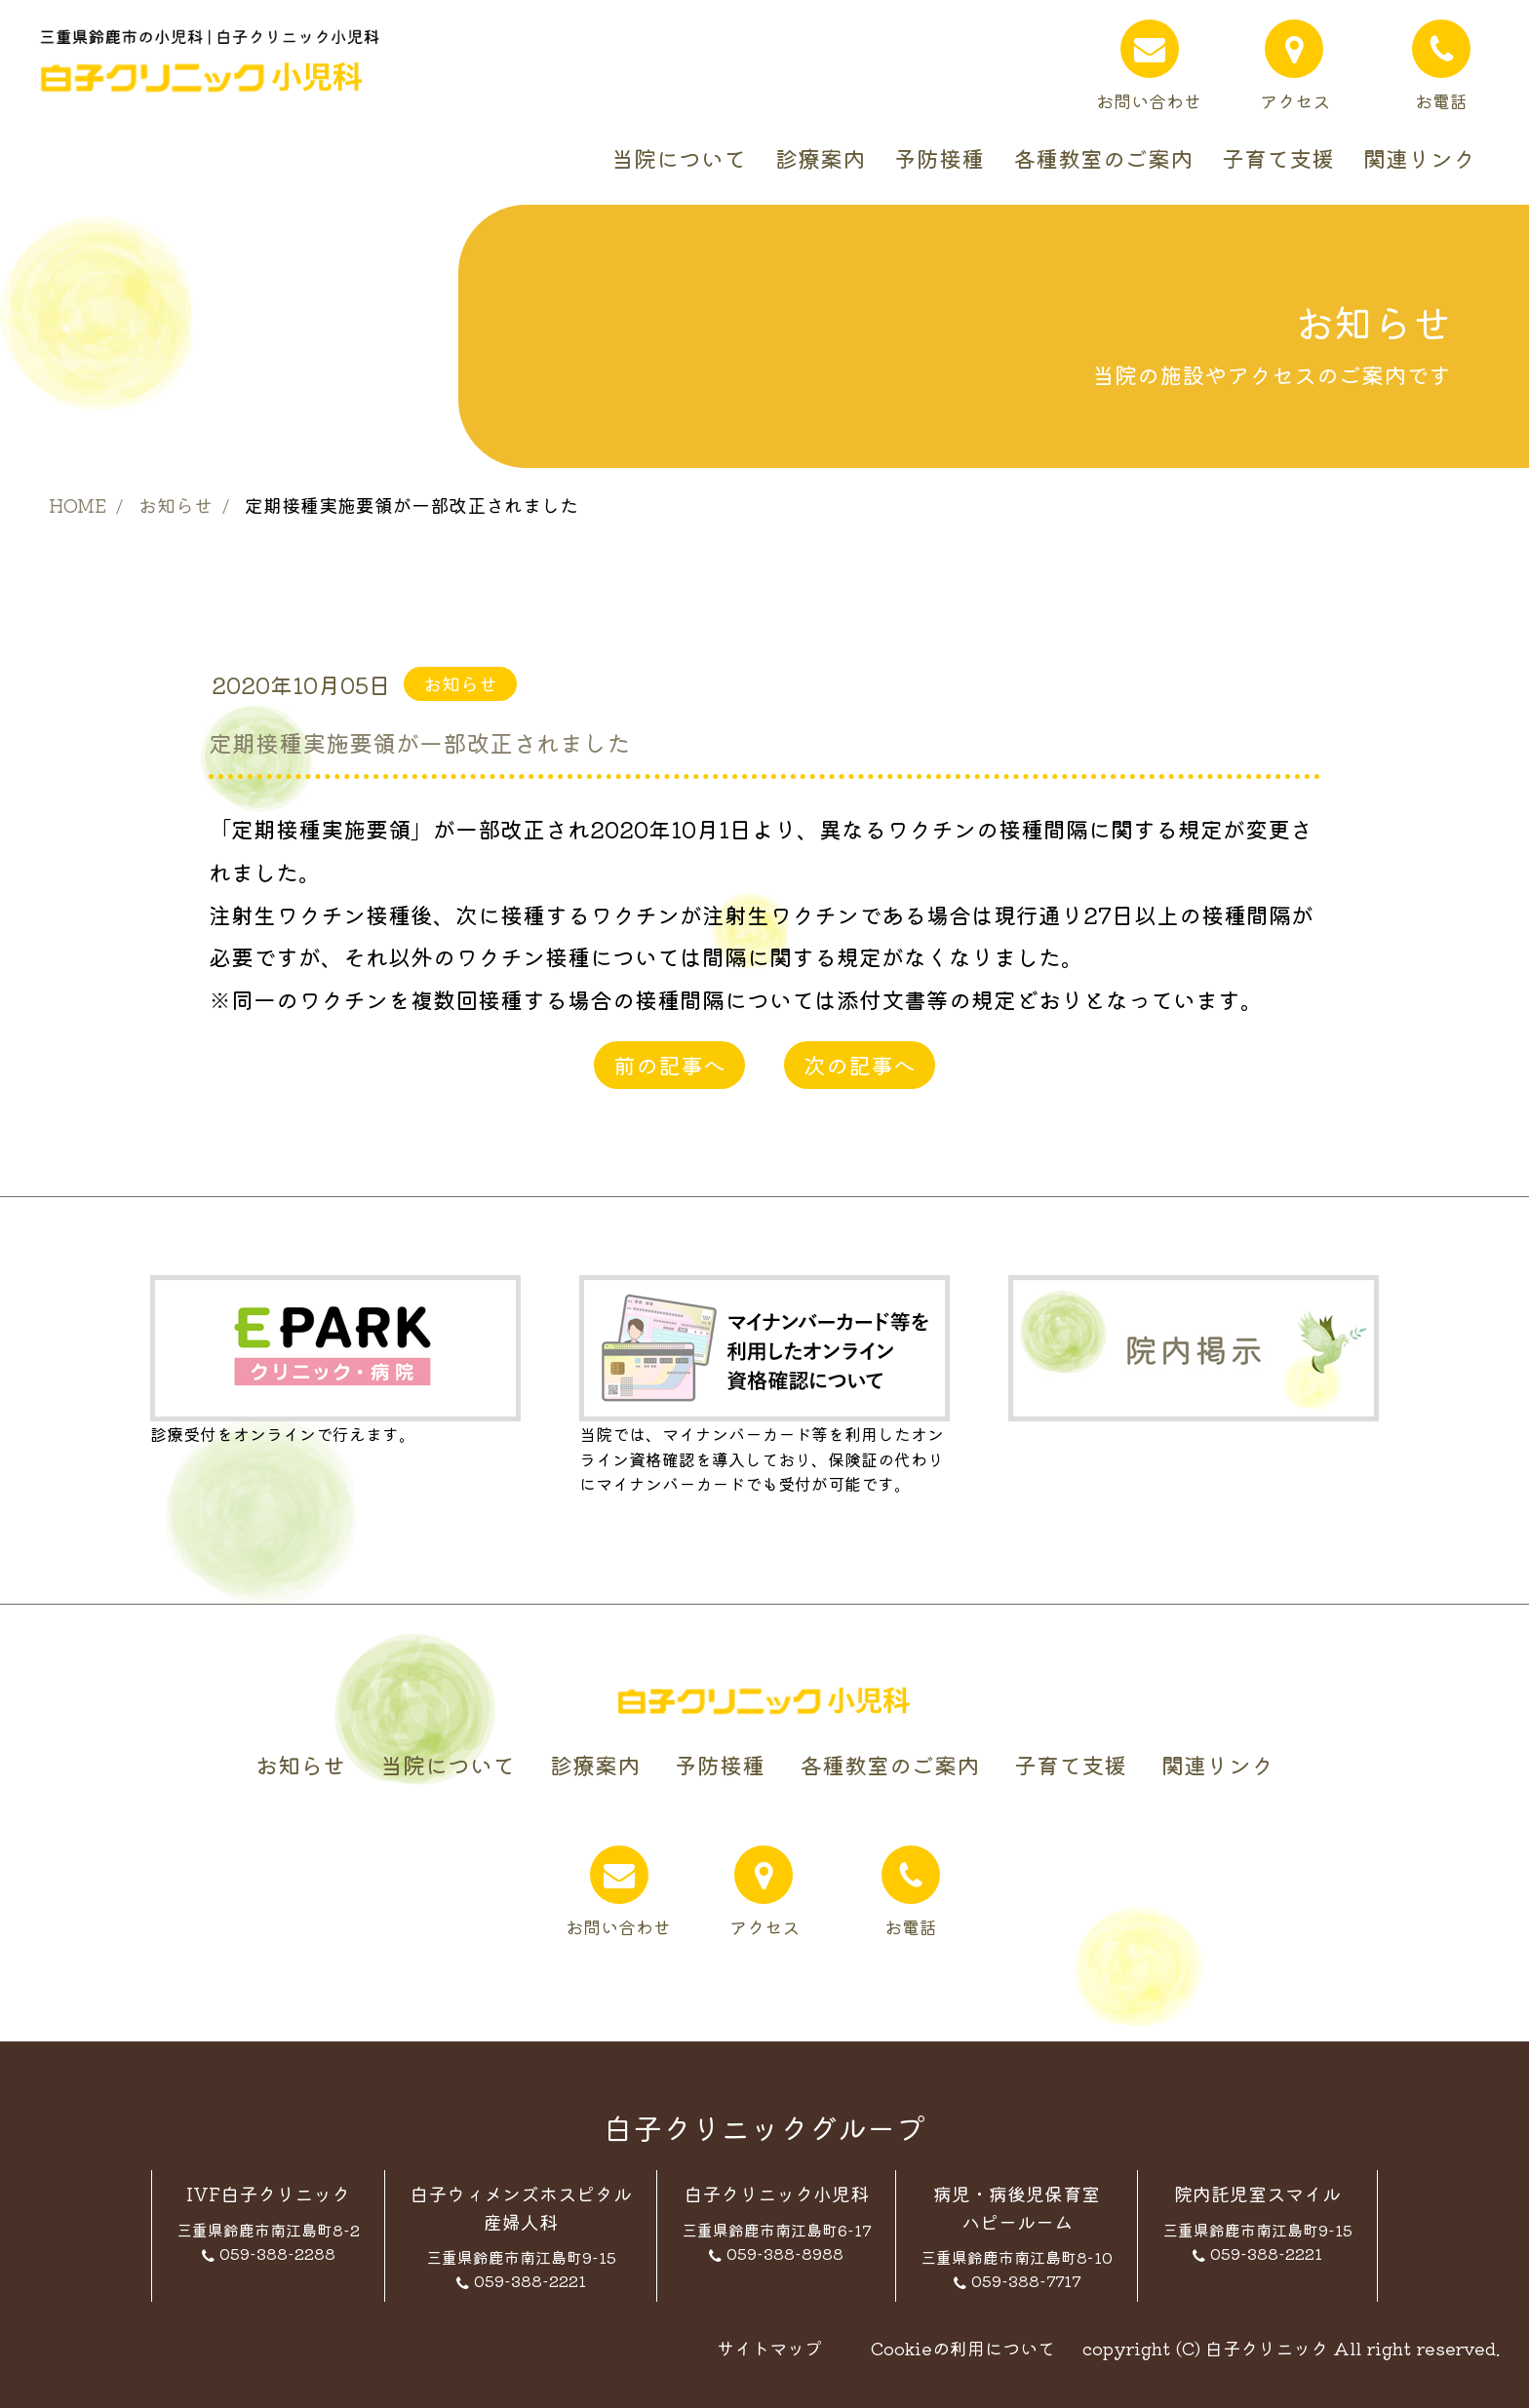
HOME (77, 504)
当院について (678, 158)
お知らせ (175, 504)
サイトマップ (769, 2347)
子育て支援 (1278, 158)
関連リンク (1419, 158)
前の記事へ (669, 1064)
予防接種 (939, 158)
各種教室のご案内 (1103, 158)
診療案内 (820, 158)
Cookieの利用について (963, 2347)
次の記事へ (860, 1064)
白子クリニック (1266, 2347)
